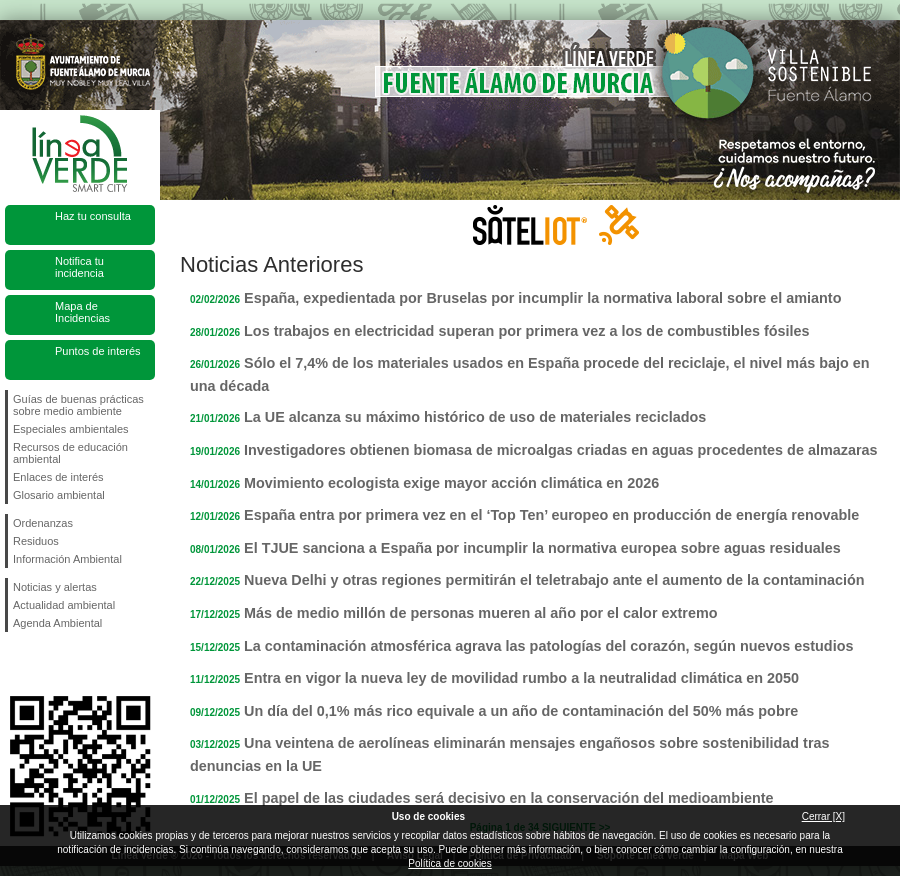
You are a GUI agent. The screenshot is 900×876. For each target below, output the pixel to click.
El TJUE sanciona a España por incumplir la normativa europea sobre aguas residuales (542, 548)
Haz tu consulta (93, 216)
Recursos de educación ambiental (70, 453)
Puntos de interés (98, 351)
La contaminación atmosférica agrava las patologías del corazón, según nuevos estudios (548, 646)
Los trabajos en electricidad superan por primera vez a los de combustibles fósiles (526, 331)
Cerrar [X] (823, 816)
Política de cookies (449, 863)
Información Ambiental (67, 559)
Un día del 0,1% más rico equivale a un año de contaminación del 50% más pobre (521, 711)
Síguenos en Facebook (17, 664)
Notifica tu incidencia (79, 267)
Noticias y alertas (55, 587)
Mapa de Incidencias (82, 312)
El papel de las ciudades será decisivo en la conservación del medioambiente (508, 798)
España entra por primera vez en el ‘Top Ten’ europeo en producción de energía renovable (551, 515)
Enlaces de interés (58, 477)
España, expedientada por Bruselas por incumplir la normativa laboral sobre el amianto (542, 298)
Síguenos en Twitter (50, 664)
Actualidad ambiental (64, 605)
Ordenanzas (43, 523)
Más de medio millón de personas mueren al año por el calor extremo (480, 613)
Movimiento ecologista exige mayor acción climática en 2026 (451, 483)
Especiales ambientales (71, 429)
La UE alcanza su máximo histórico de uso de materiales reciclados (475, 417)
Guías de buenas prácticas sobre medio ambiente (78, 405)
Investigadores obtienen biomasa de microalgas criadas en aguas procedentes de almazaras (560, 450)
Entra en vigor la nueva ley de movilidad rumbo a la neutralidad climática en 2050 (521, 678)
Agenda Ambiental (57, 623)
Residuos (36, 541)
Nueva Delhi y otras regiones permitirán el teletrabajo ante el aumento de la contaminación (554, 580)
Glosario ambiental (59, 495)
